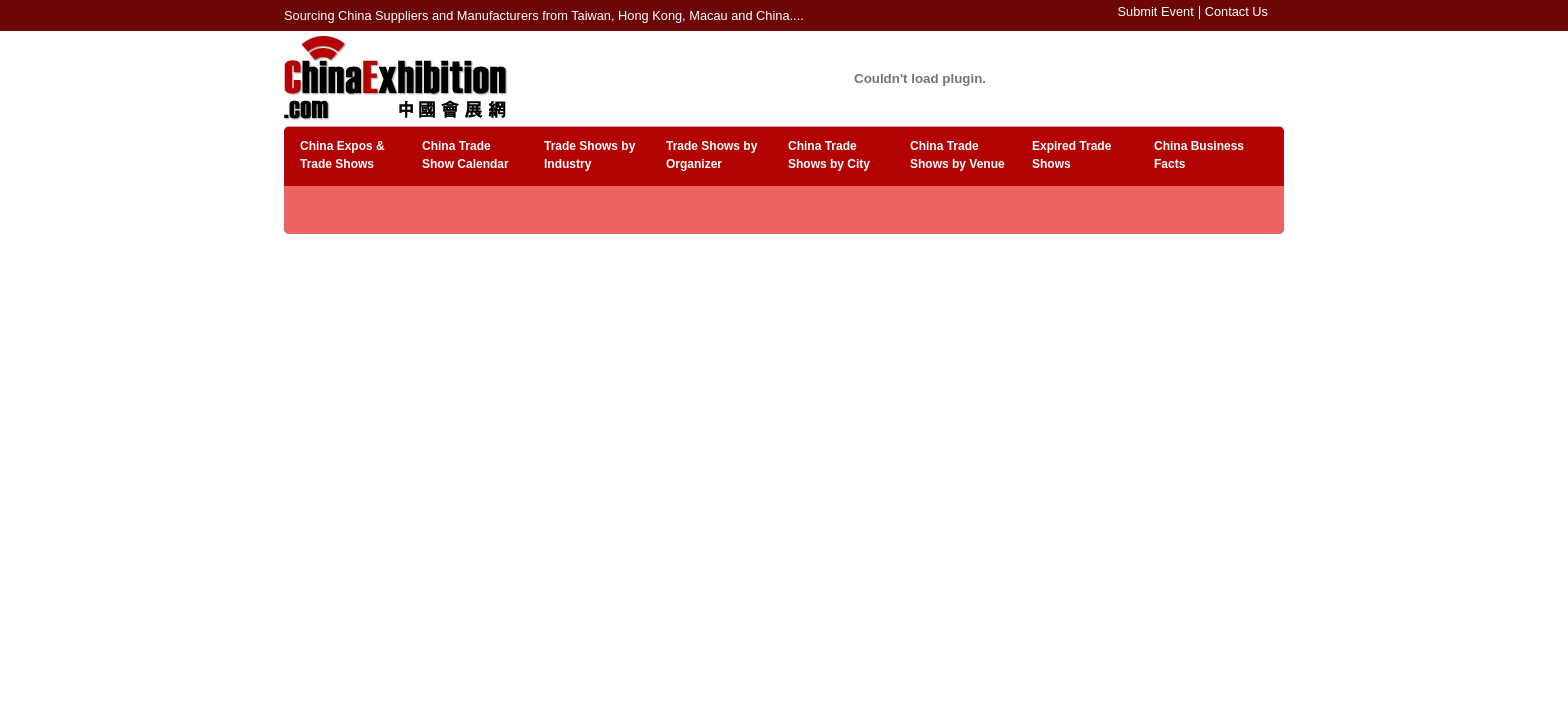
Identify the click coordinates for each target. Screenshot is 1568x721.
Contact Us (1236, 11)
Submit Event (1156, 11)
